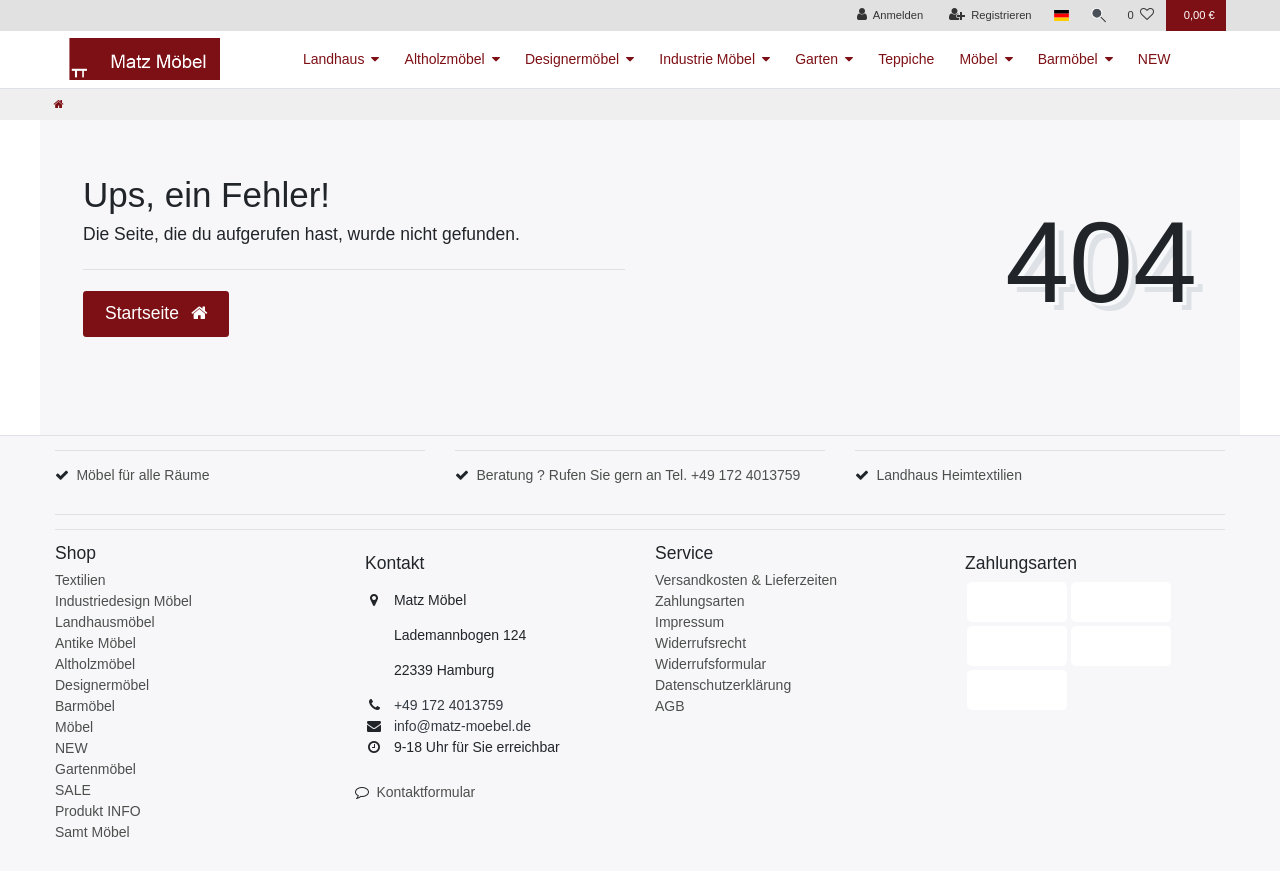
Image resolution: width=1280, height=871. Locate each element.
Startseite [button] (156, 313)
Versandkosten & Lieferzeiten (746, 580)
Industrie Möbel (707, 59)
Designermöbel (572, 59)
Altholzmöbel (445, 59)
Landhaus (334, 59)
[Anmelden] (886, 15)
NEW (1154, 59)
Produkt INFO (98, 811)
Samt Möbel (92, 832)
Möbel (978, 59)
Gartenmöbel (95, 769)
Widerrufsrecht (700, 643)
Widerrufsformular (710, 664)
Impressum (689, 622)
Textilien (80, 580)
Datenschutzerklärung (723, 685)
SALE (73, 790)
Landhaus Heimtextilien (949, 475)
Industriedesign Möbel (123, 601)
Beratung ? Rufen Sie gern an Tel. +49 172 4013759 (638, 475)
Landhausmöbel (105, 622)
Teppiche (906, 59)
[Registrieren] (986, 15)
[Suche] (1096, 15)
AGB (670, 706)
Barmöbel (1068, 59)
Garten (816, 59)
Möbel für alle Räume (142, 475)
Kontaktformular (425, 792)
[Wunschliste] (1140, 15)
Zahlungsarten (700, 601)
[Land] (1057, 15)
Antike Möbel (95, 643)
